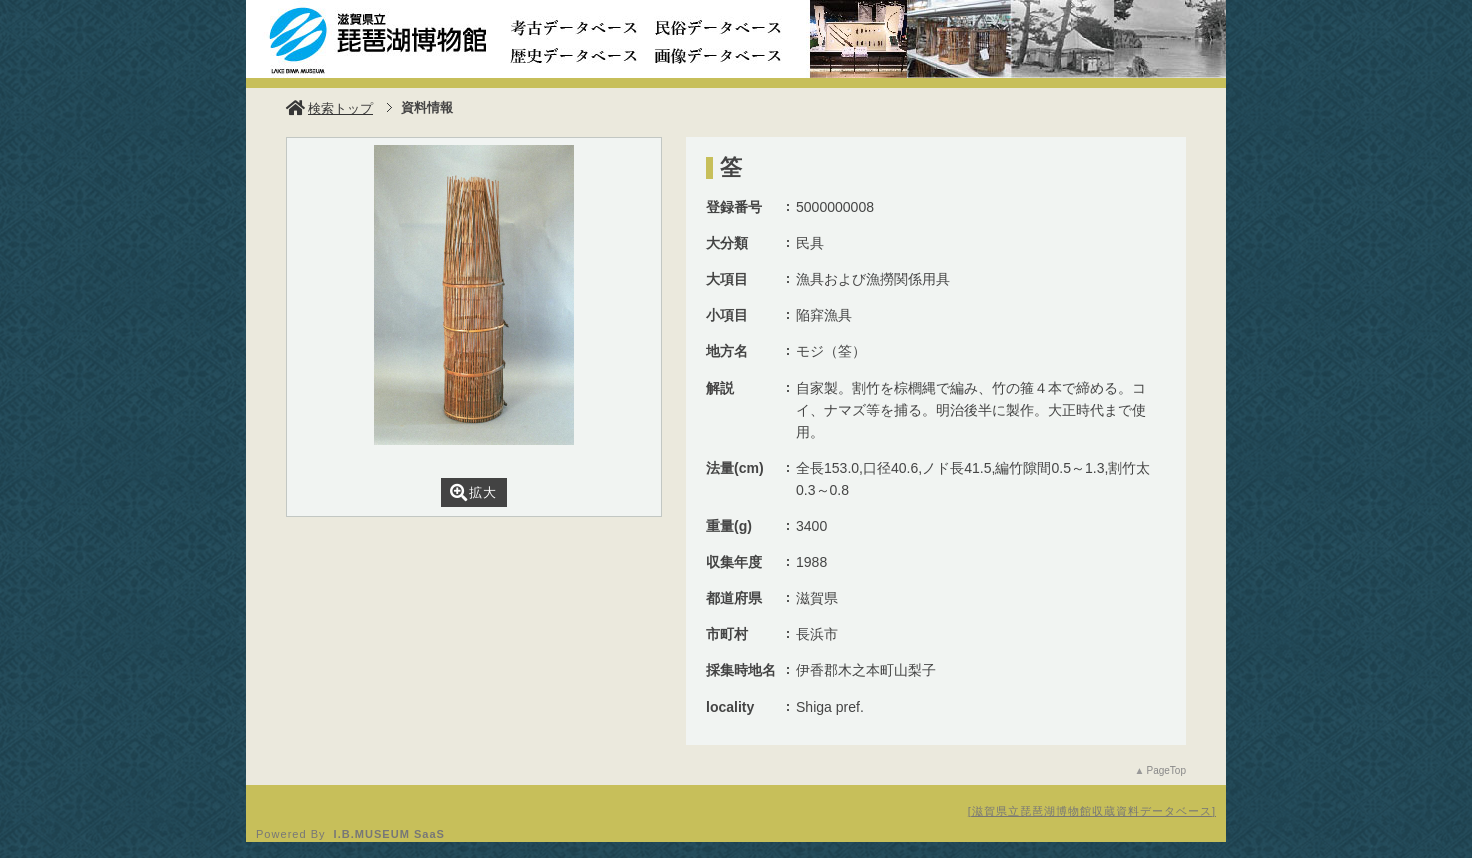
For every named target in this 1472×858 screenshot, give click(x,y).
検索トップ (329, 108)
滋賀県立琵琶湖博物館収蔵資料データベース (1092, 811)
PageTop (1166, 770)
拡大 (473, 492)
